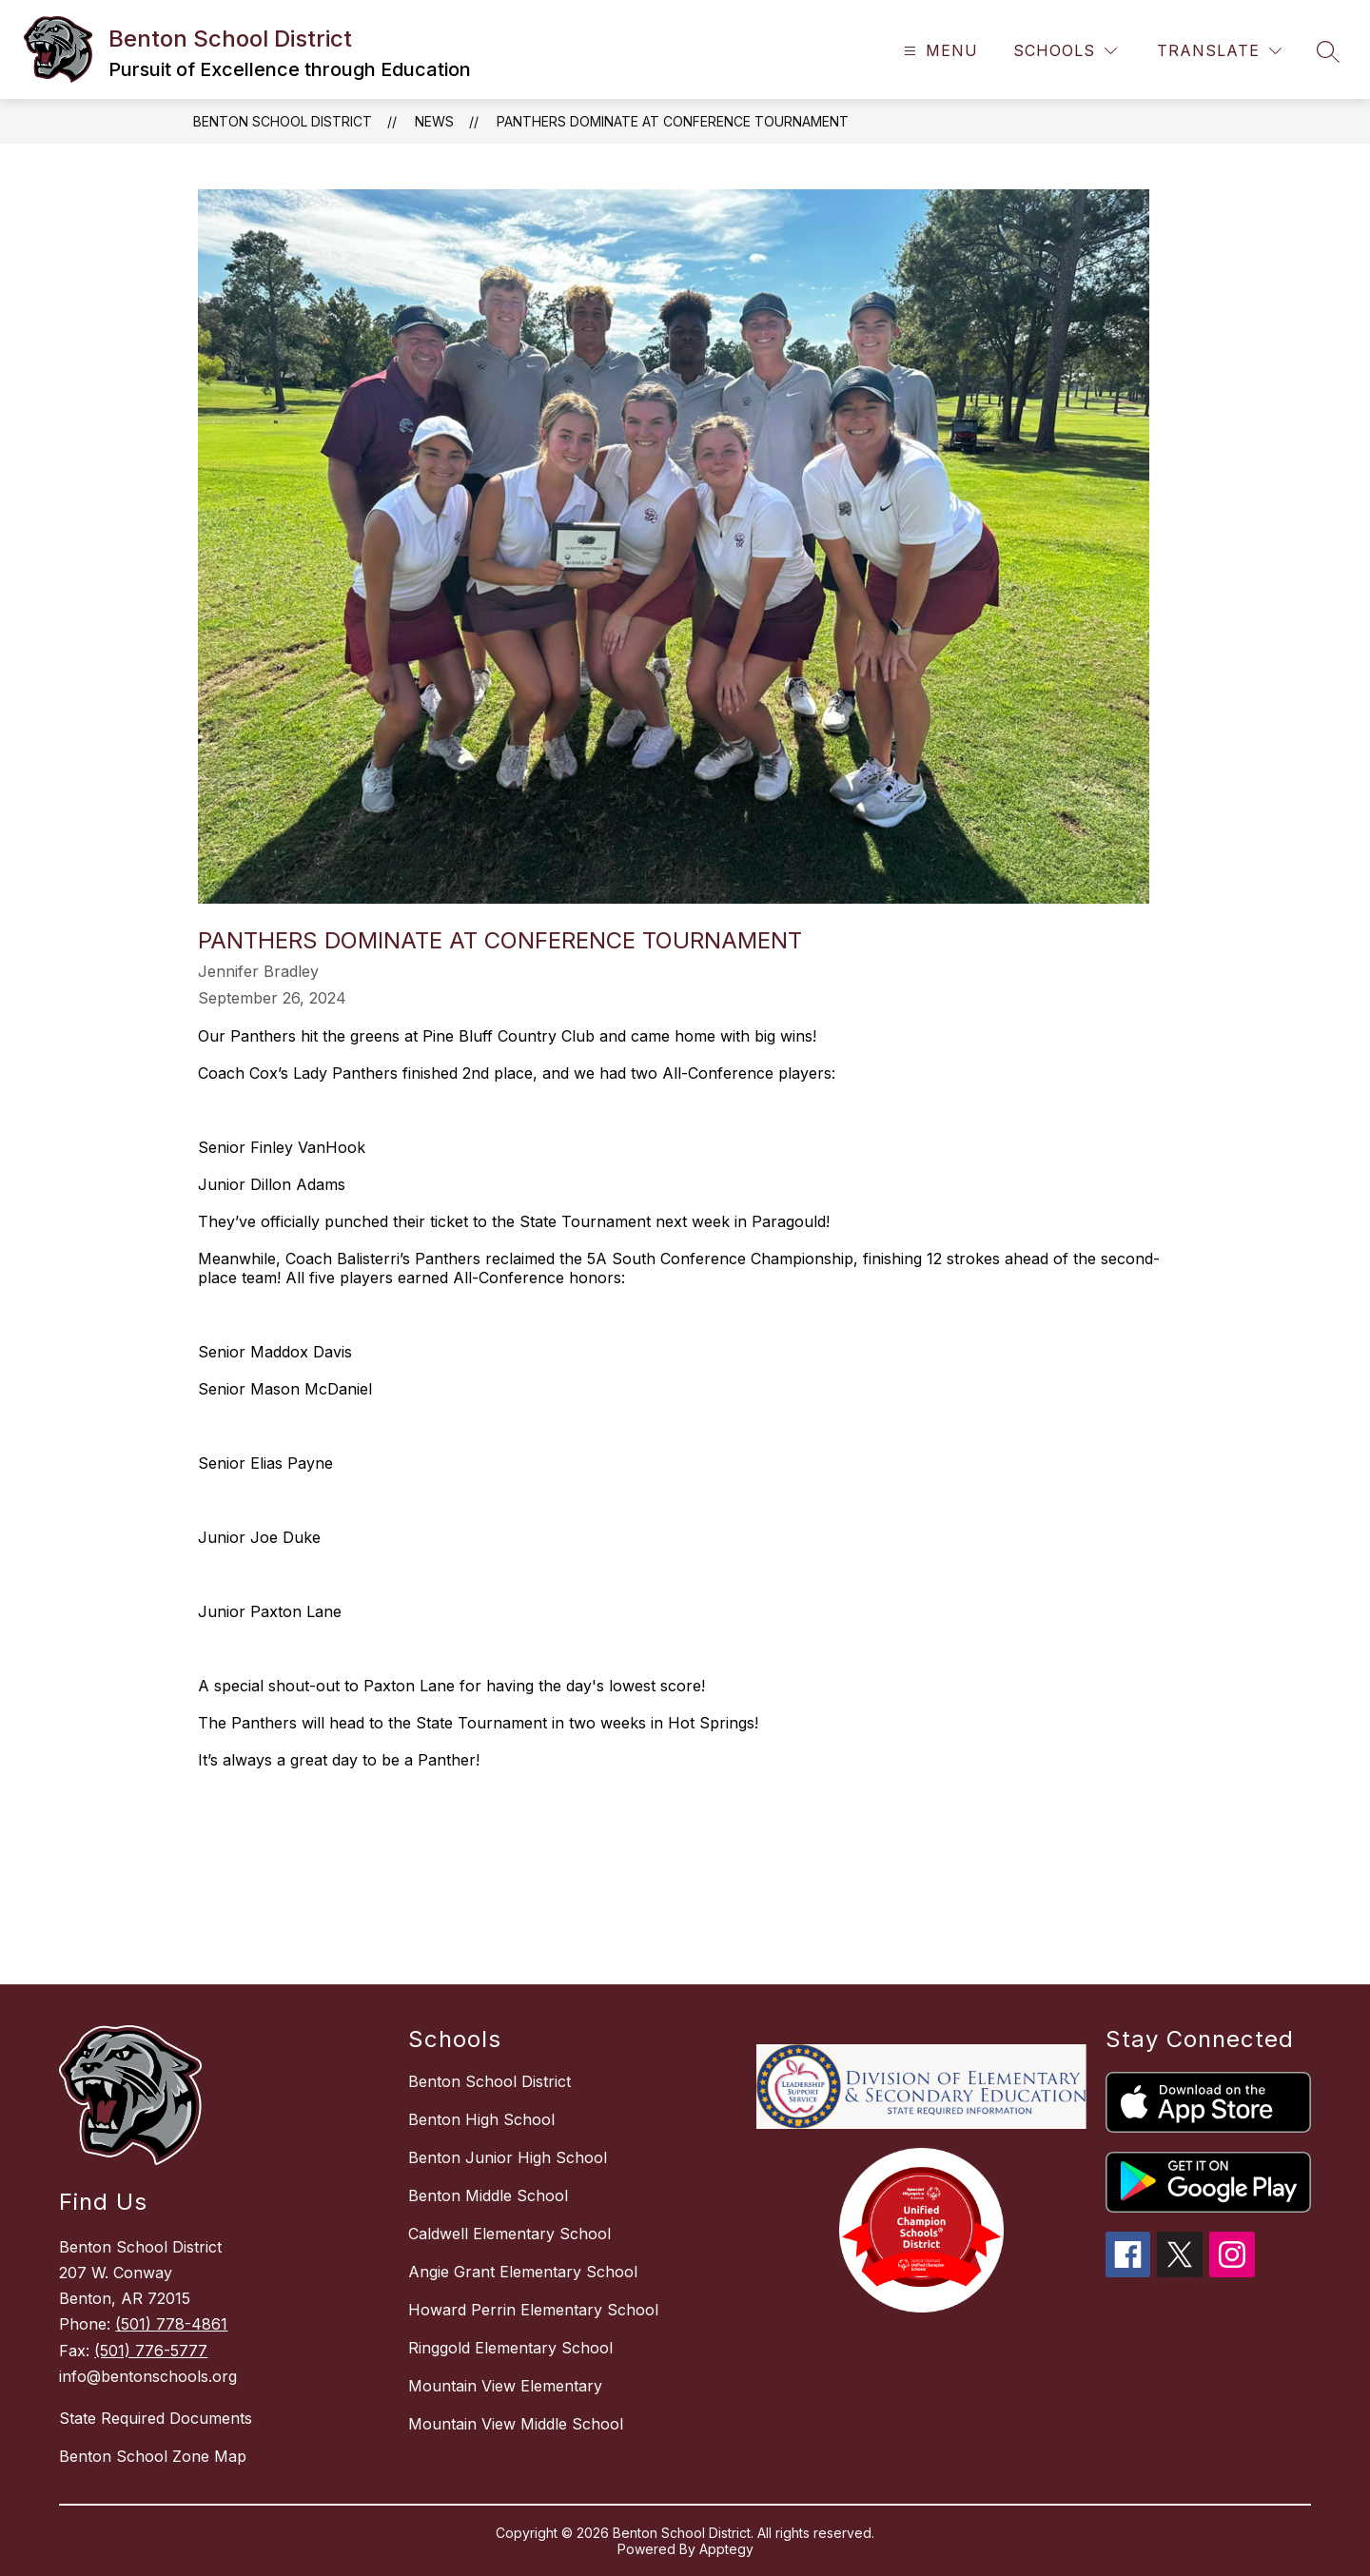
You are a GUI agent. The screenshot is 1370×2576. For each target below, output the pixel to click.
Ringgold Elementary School (510, 2347)
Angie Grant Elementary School (522, 2271)
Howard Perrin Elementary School (533, 2309)
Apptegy (726, 2549)
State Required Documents (155, 2418)
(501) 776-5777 (150, 2350)
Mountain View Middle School (515, 2423)
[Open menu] (938, 51)
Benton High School (481, 2119)
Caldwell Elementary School (509, 2233)
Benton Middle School (488, 2195)
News (434, 121)
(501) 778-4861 (171, 2323)
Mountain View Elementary (505, 2385)
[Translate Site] (1219, 51)
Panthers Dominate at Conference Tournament (673, 121)
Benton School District (282, 121)
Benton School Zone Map (152, 2456)
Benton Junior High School (507, 2157)
